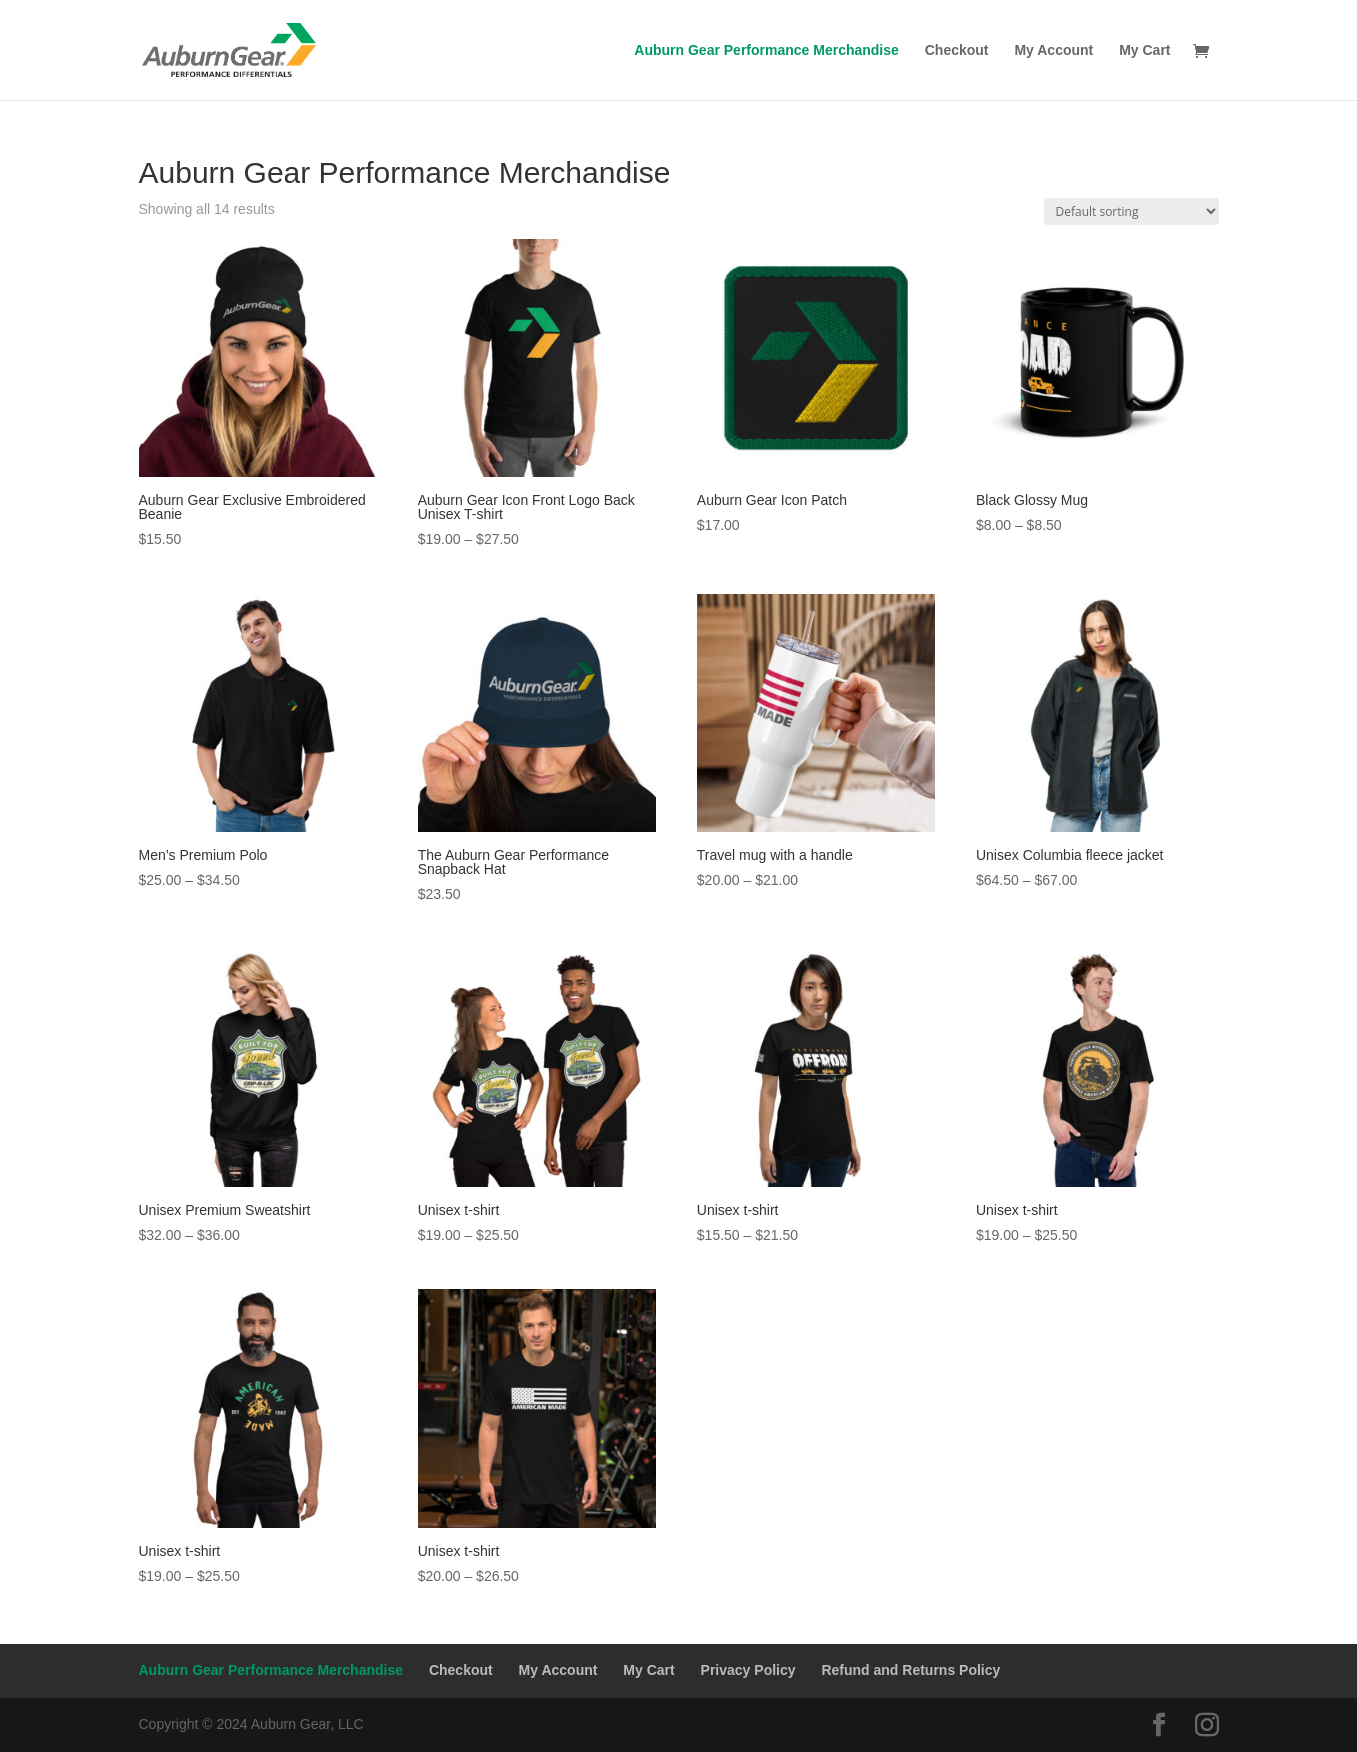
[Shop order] (1131, 211)
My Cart (1144, 50)
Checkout (957, 50)
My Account (1053, 50)
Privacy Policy (748, 1670)
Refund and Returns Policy (910, 1670)
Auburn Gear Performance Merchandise (766, 50)
